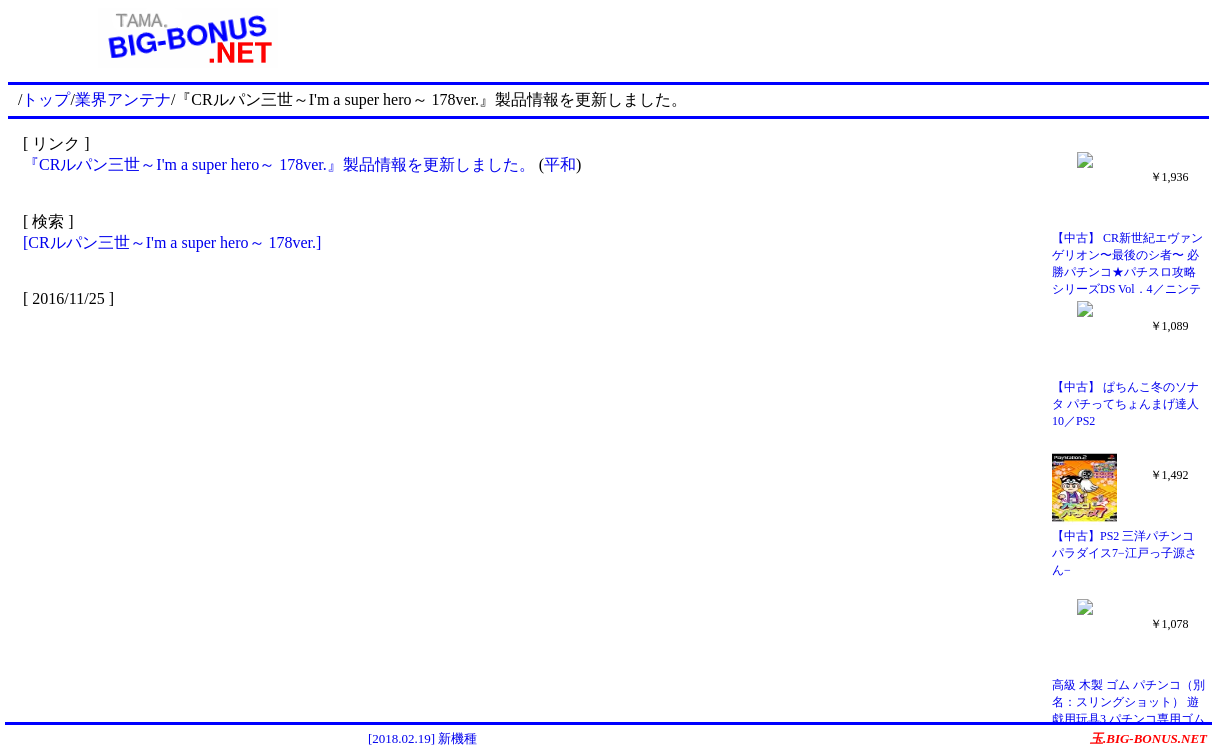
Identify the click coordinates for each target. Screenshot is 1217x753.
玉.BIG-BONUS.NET (1148, 738)
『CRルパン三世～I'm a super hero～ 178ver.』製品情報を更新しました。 (279, 164)
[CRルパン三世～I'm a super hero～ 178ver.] (172, 242)
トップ (46, 99)
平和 (560, 164)
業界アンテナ (123, 99)
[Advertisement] (789, 38)
